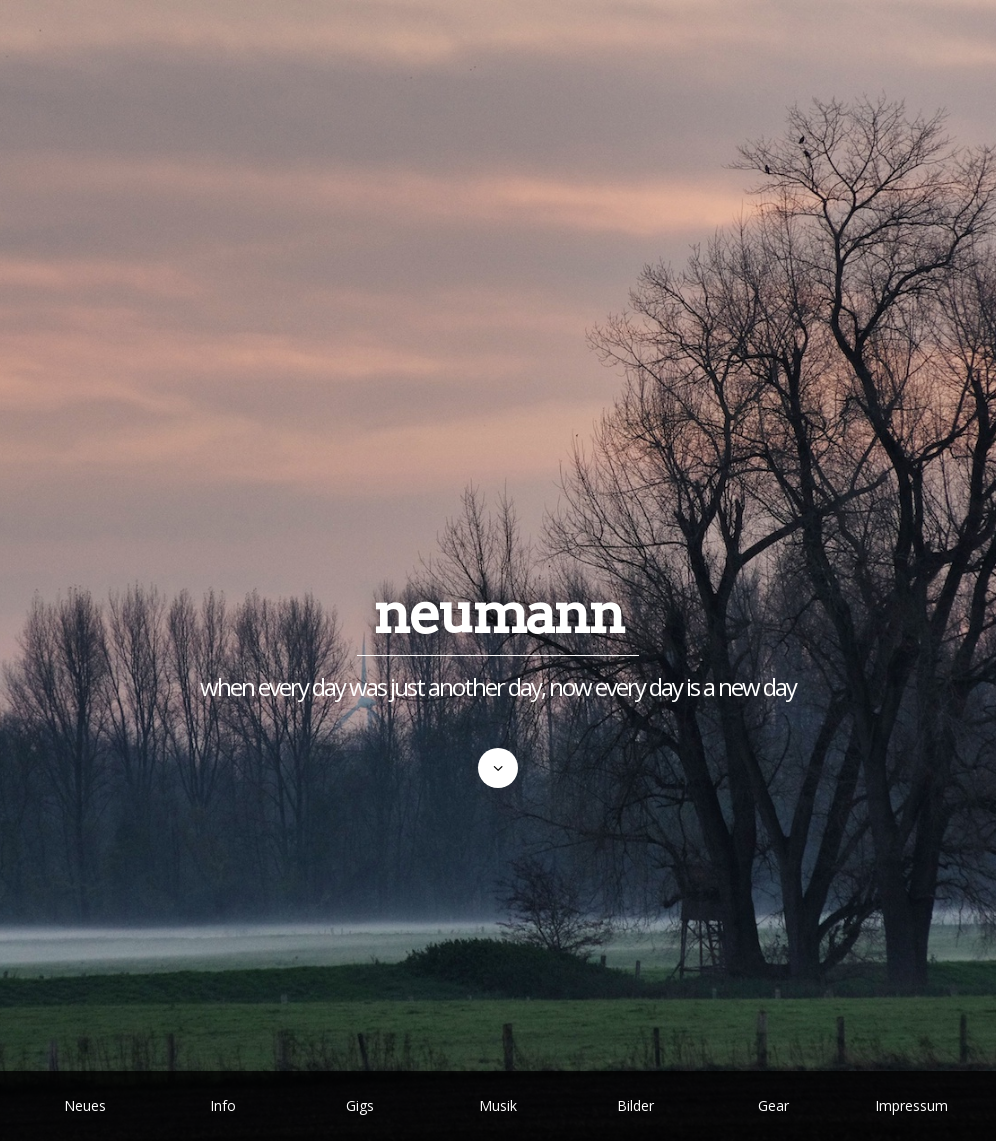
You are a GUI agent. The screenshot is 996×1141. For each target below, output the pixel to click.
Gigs (360, 1105)
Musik (498, 1105)
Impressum (911, 1105)
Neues (85, 1105)
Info (223, 1105)
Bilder (635, 1105)
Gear (773, 1105)
